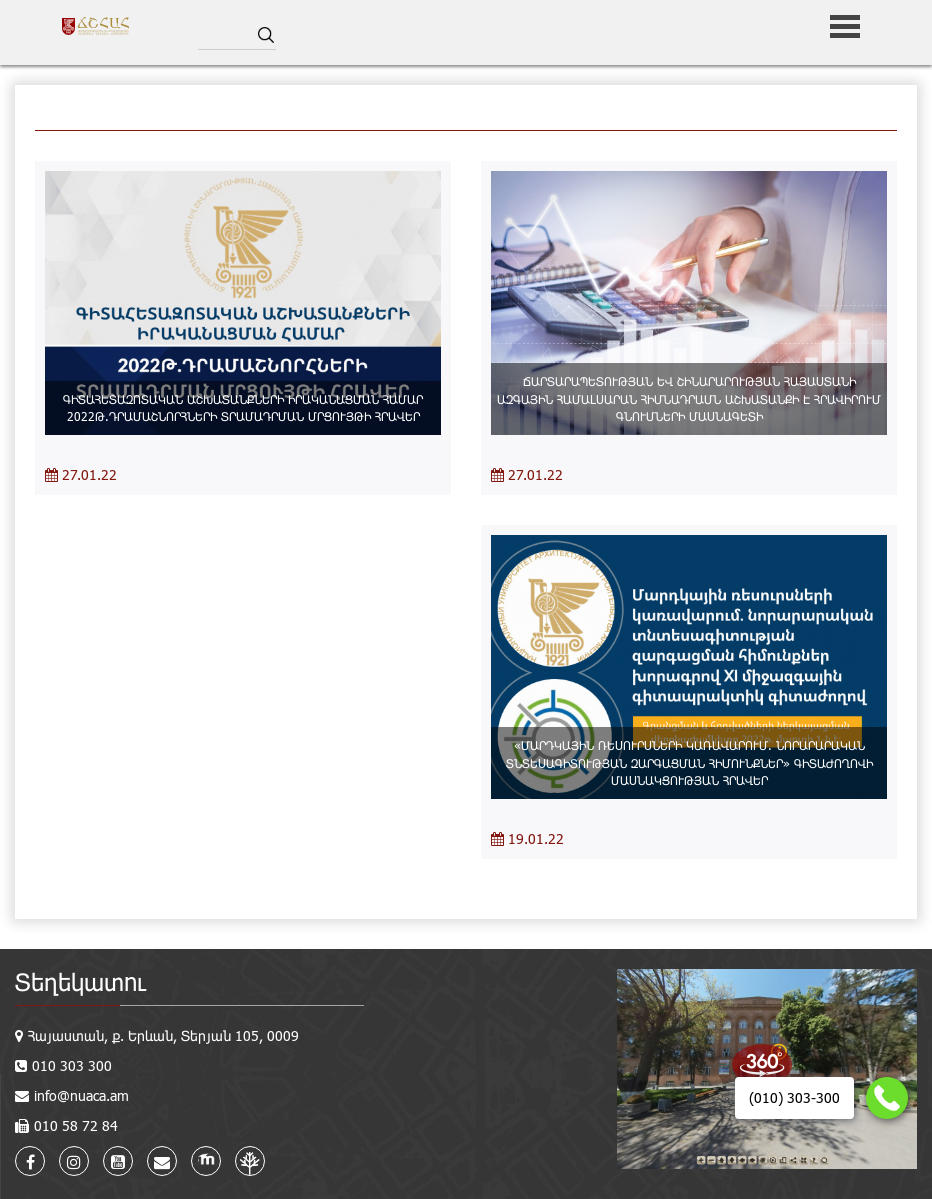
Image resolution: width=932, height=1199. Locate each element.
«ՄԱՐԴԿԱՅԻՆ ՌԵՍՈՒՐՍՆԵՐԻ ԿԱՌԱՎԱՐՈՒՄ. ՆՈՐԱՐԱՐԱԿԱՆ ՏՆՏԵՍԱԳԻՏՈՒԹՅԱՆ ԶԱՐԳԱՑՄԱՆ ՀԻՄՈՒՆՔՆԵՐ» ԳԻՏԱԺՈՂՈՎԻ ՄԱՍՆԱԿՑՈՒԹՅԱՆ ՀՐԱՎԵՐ (689, 762)
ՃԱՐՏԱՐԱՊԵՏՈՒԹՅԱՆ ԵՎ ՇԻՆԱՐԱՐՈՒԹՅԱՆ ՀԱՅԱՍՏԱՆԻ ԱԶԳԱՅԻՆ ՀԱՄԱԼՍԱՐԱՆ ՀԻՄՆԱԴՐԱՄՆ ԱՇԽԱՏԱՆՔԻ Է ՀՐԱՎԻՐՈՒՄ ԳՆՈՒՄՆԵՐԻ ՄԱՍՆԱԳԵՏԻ (689, 398)
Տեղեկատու (80, 981)
